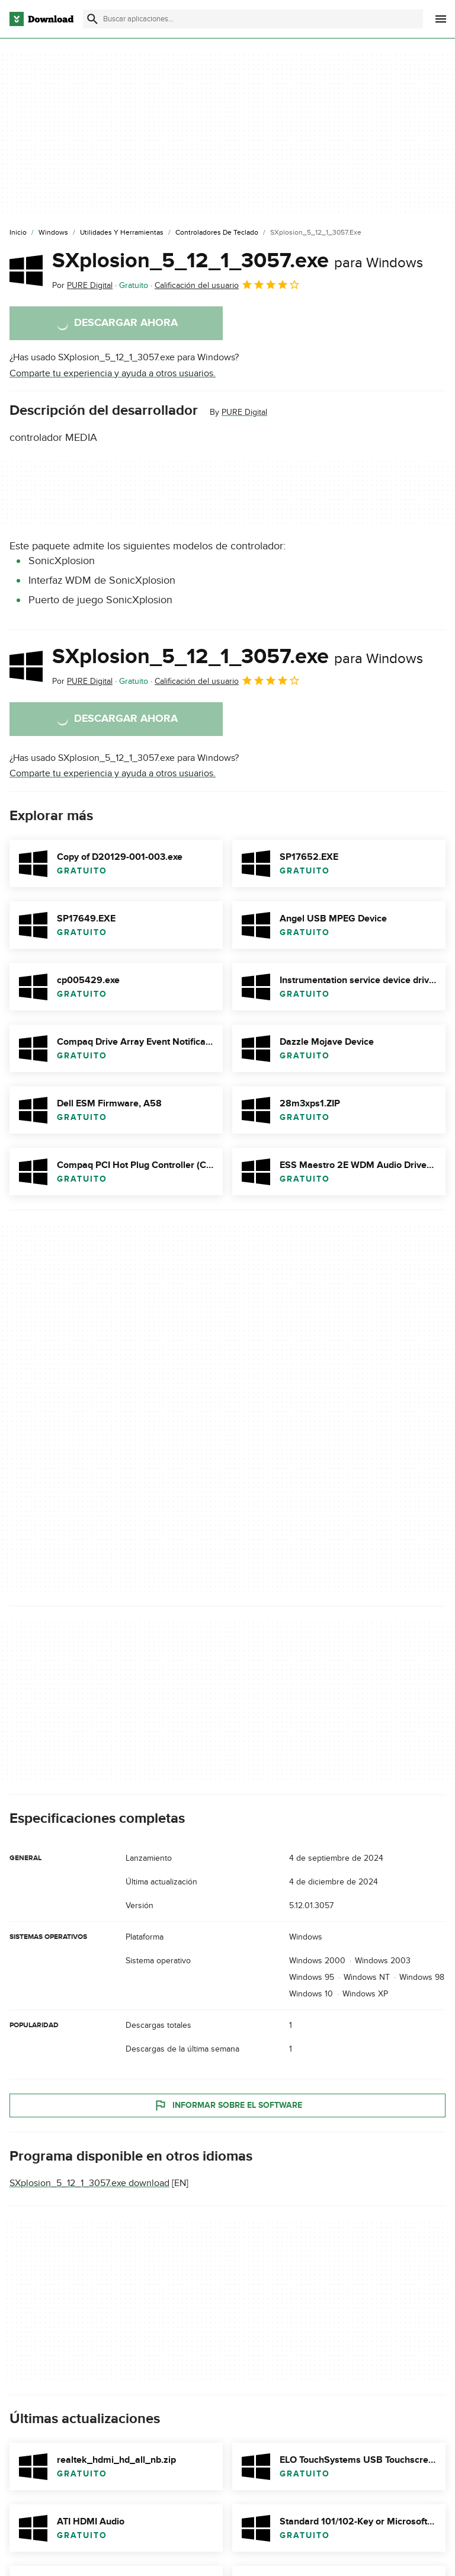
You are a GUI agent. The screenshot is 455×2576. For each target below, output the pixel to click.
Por (82, 285)
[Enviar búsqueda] (92, 18)
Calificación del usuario (227, 284)
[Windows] (53, 233)
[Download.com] (41, 19)
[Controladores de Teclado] (216, 233)
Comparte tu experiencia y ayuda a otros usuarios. (112, 373)
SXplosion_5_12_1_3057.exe (237, 261)
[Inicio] (18, 233)
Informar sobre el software (227, 2105)
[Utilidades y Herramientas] (122, 233)
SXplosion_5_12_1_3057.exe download (89, 2184)
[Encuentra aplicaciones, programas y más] (253, 18)
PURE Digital (244, 412)
